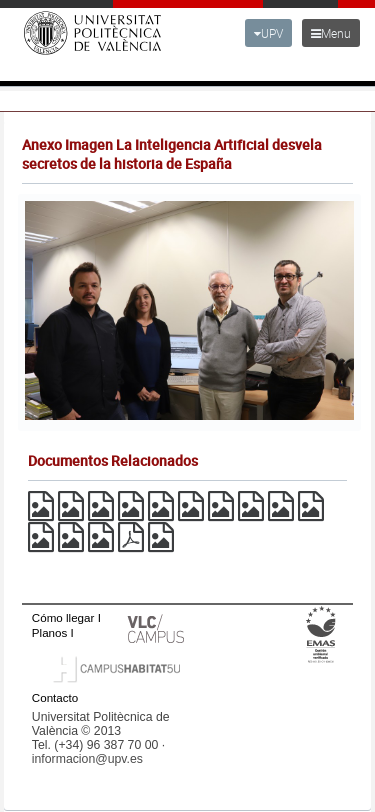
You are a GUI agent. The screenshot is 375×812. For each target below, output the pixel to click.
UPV (268, 33)
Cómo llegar (63, 617)
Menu (331, 33)
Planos (50, 632)
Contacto (55, 697)
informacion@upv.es (87, 759)
